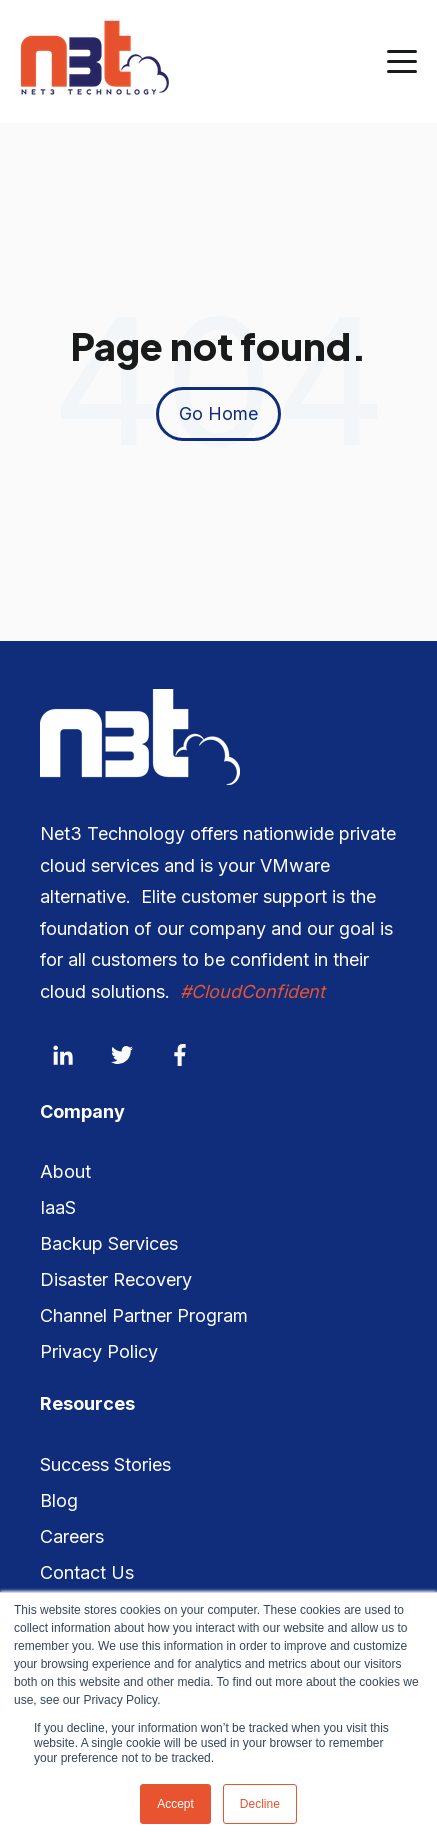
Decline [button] (260, 1804)
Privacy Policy (99, 1351)
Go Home (218, 413)
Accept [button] (175, 1804)
